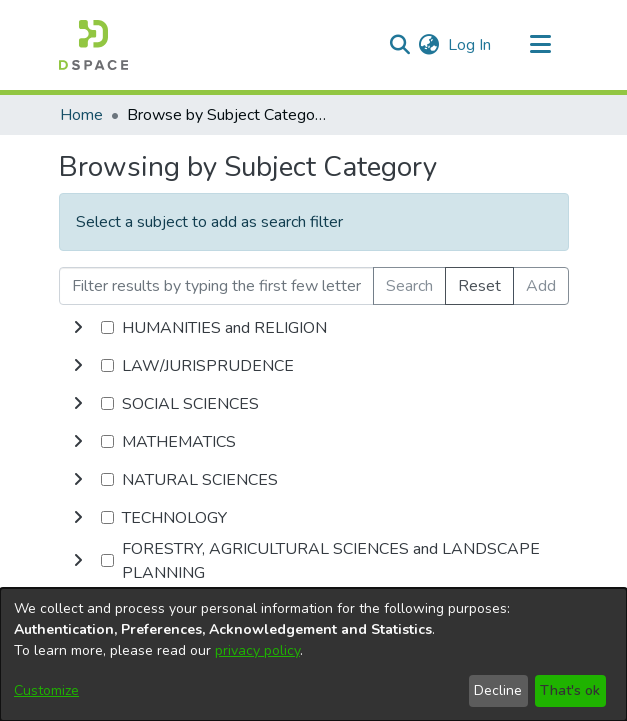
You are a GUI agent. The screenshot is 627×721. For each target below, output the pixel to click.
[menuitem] (429, 45)
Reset (479, 286)
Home (81, 115)
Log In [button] (470, 45)
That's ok (570, 690)
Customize (46, 690)
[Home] (93, 45)
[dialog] (313, 654)
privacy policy (257, 650)
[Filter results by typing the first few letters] (216, 286)
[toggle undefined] (78, 328)
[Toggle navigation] (541, 45)
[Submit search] (400, 45)
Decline (498, 690)
